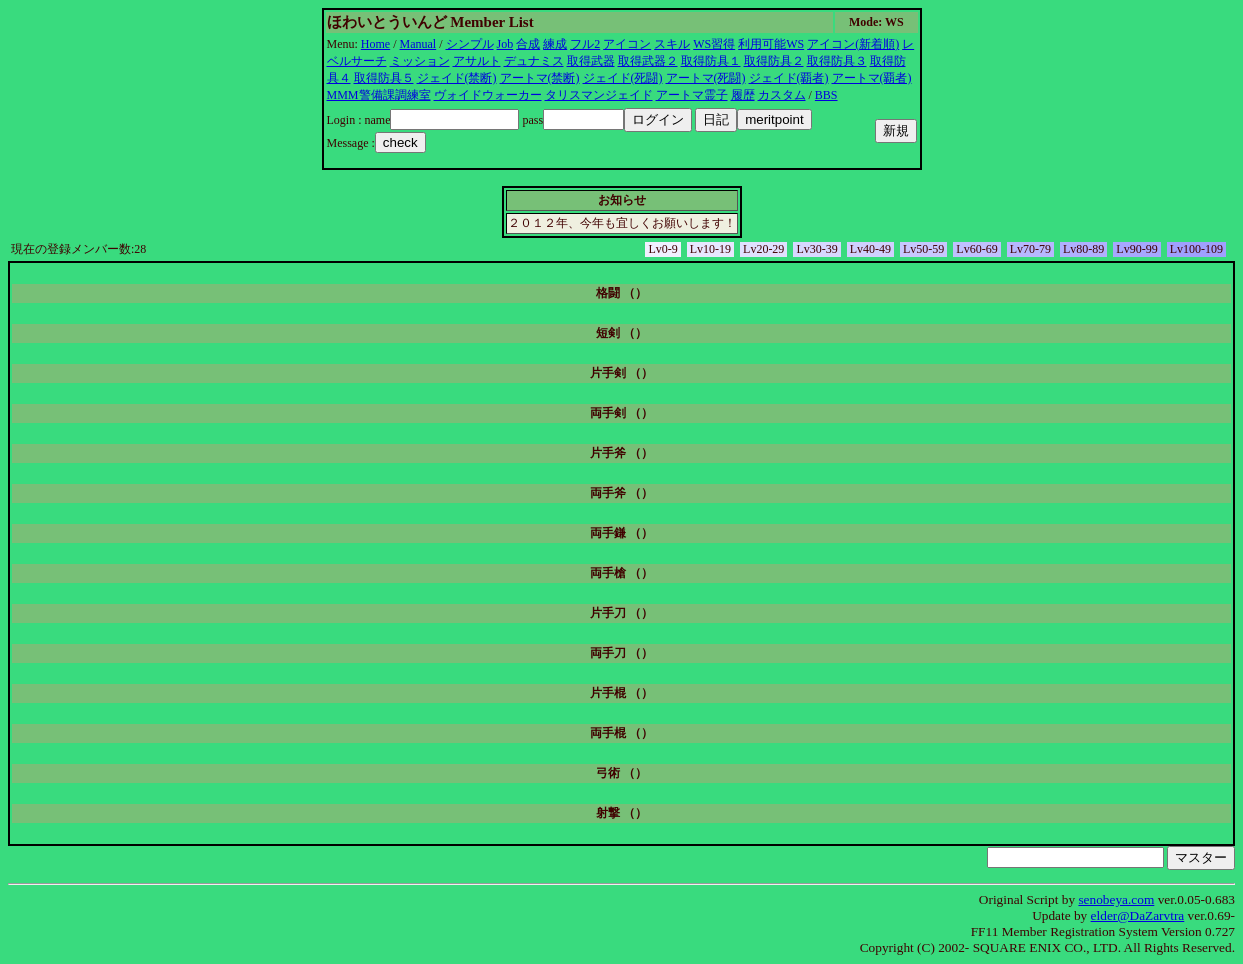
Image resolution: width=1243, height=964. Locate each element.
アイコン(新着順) (853, 44)
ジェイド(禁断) (457, 78)
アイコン (627, 44)
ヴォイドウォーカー (488, 95)
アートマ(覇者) (872, 78)
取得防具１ (711, 61)
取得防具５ (384, 78)
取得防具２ (774, 61)
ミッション (420, 61)
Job (505, 44)
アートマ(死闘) (706, 78)
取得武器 (591, 61)
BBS (826, 95)
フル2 (585, 44)
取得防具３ (837, 61)
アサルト (477, 61)
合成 (528, 44)
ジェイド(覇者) (789, 78)
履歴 (743, 95)
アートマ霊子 (692, 95)
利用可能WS (771, 44)
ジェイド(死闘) (623, 78)
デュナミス (534, 61)
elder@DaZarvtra (1138, 915)
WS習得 (714, 44)
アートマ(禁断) (540, 78)
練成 (555, 44)
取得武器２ (648, 61)
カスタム (782, 95)
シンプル (470, 44)
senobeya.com (1116, 899)
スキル (672, 44)
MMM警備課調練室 (379, 95)
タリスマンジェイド (599, 95)
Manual (418, 44)
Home (375, 44)
